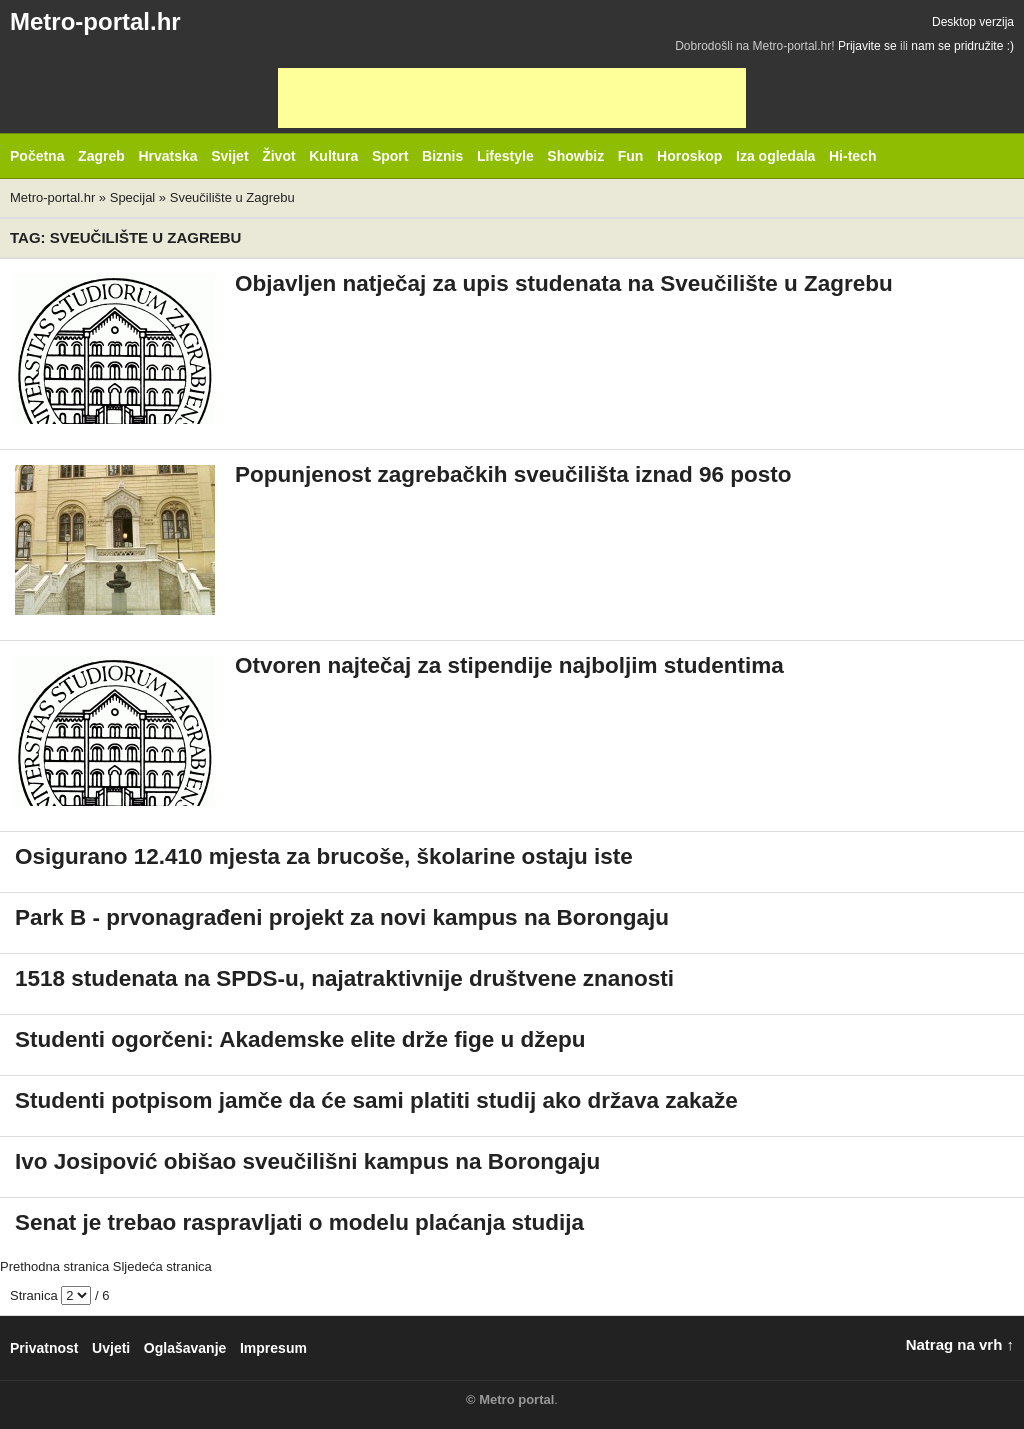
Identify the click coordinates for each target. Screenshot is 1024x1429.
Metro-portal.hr (95, 21)
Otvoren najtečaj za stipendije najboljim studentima (509, 665)
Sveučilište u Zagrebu (232, 197)
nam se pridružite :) (962, 46)
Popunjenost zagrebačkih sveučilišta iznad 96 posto (513, 474)
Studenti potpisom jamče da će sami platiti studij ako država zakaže (376, 1100)
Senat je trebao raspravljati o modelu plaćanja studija (299, 1222)
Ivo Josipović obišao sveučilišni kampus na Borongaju (307, 1161)
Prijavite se (867, 46)
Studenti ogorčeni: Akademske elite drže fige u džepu (300, 1039)
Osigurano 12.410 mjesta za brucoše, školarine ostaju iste (324, 856)
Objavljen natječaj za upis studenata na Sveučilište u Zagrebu (564, 283)
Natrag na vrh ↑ (960, 1344)
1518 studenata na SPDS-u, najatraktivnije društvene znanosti (344, 978)
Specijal (133, 197)
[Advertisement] (512, 98)
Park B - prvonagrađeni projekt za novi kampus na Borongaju (342, 917)
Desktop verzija (973, 22)
